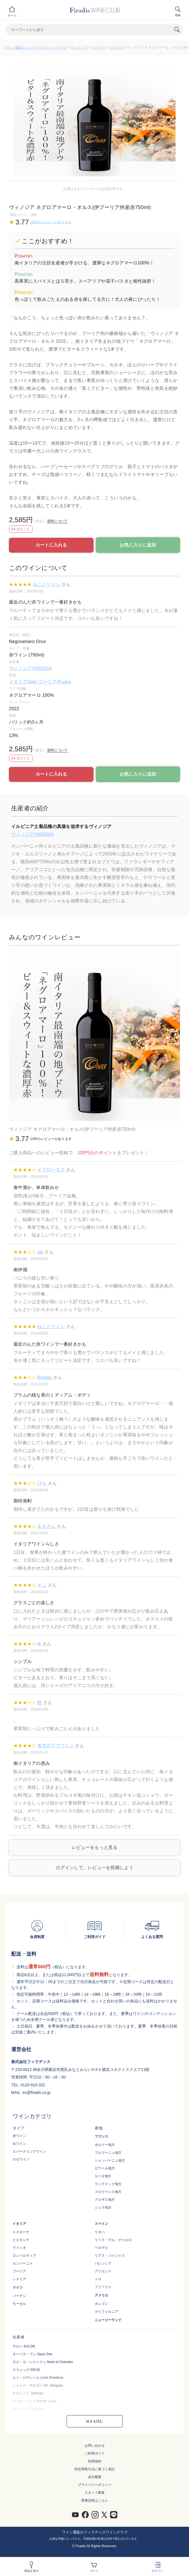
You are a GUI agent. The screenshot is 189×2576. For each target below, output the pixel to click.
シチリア (19, 2279)
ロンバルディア (24, 2256)
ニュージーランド (108, 2320)
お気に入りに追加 (138, 545)
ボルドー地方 (105, 2145)
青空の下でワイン (55, 1745)
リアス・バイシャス (110, 2256)
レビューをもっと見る (94, 1847)
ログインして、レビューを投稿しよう (94, 1867)
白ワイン (19, 2144)
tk (39, 1643)
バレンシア (103, 2263)
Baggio (44, 1377)
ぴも (41, 1483)
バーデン (19, 2296)
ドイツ (18, 2287)
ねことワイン (46, 584)
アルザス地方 (105, 2200)
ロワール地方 (105, 2168)
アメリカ (101, 2295)
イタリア (116, 48)
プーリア (99, 48)
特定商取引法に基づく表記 (94, 2469)
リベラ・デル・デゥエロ (113, 2240)
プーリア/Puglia (54, 681)
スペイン (101, 2224)
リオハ (100, 2232)
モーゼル (19, 2304)
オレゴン (101, 2304)
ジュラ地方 (103, 2207)
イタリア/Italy (23, 681)
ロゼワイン (21, 2159)
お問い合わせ (95, 2446)
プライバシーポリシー (94, 2485)
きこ (41, 1585)
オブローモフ (51, 1169)
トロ (98, 2279)
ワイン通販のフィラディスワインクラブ (35, 48)
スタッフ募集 (95, 2493)
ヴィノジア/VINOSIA (30, 668)
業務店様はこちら (94, 2500)
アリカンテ (103, 2271)
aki (40, 1252)
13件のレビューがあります (51, 222)
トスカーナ (21, 2232)
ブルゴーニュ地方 (108, 2153)
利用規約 (94, 2461)
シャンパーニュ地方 (110, 2160)
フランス (101, 2136)
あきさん (46, 1526)
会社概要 (94, 2477)
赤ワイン (19, 2136)
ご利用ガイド (95, 2453)
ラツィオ (19, 2248)
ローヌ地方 (103, 2176)
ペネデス (101, 2248)
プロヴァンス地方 (108, 2192)
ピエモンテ (21, 2240)
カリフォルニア (106, 2312)
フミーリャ (103, 2287)
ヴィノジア (79, 48)
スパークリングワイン (29, 2151)
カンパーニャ (23, 2263)
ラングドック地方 (108, 2184)
